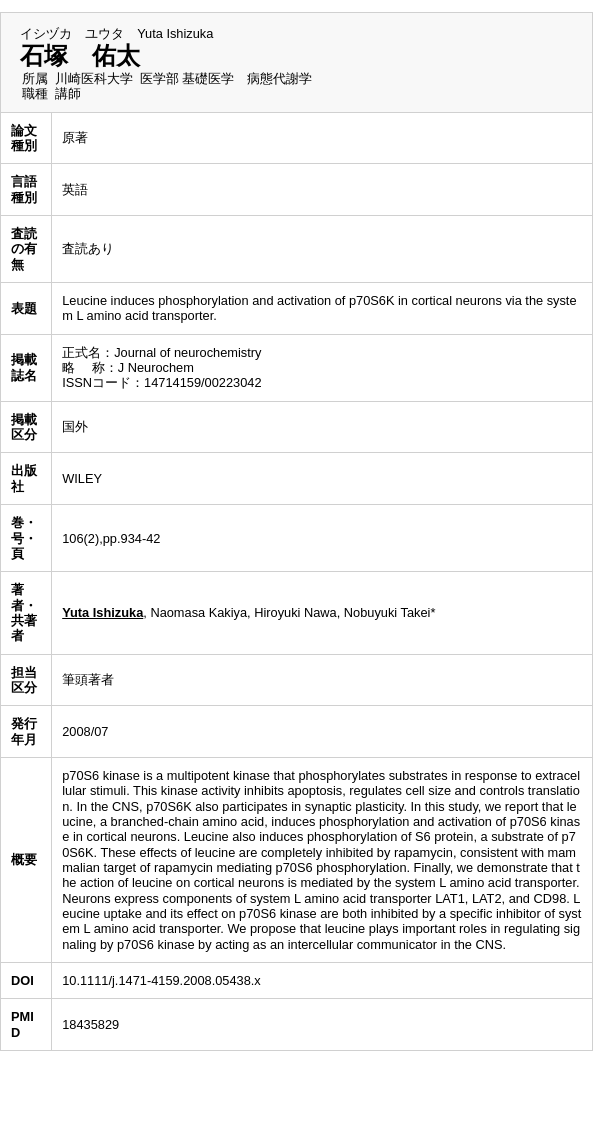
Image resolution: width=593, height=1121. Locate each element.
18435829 (90, 1024)
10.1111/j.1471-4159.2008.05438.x (161, 980)
